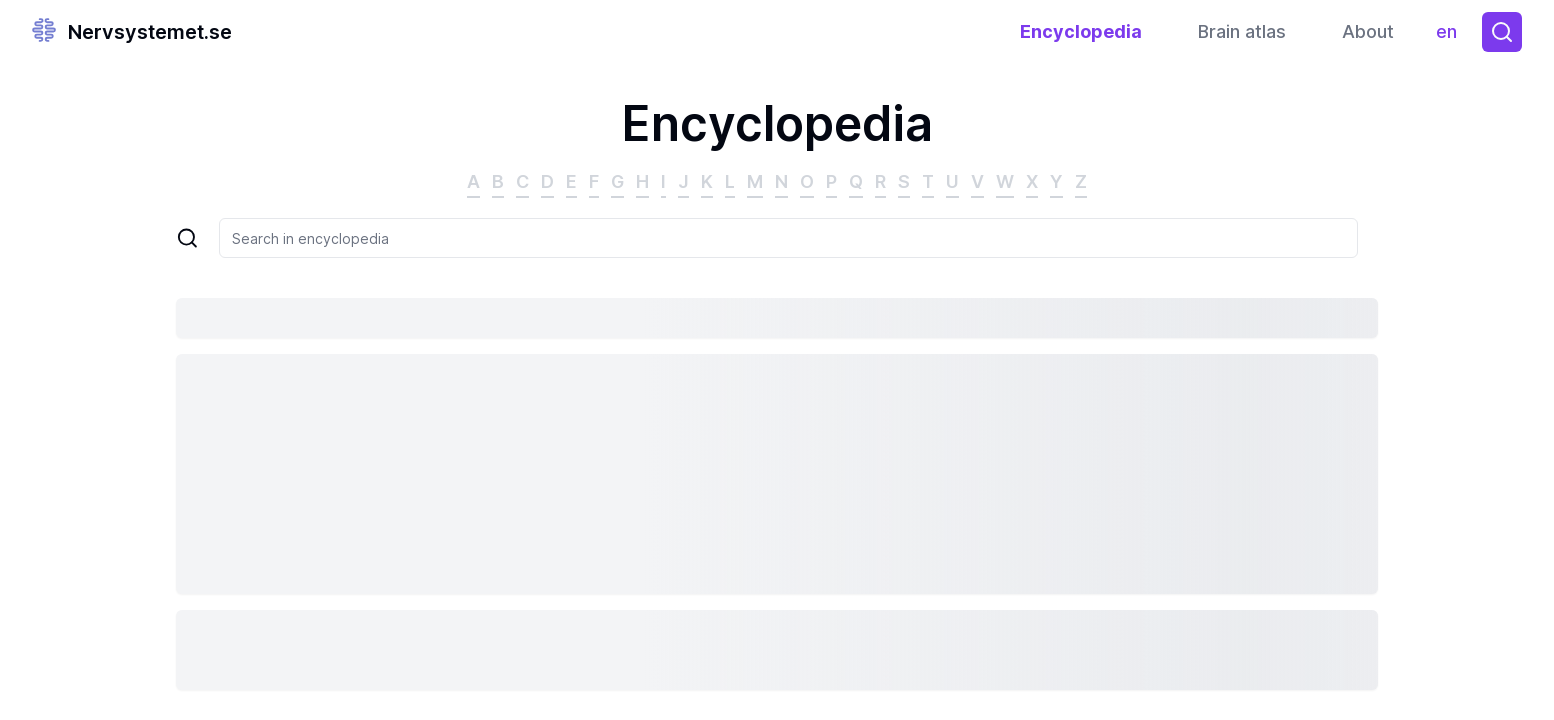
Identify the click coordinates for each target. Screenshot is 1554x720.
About (1368, 31)
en (1451, 36)
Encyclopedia (1081, 31)
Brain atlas (1242, 31)
